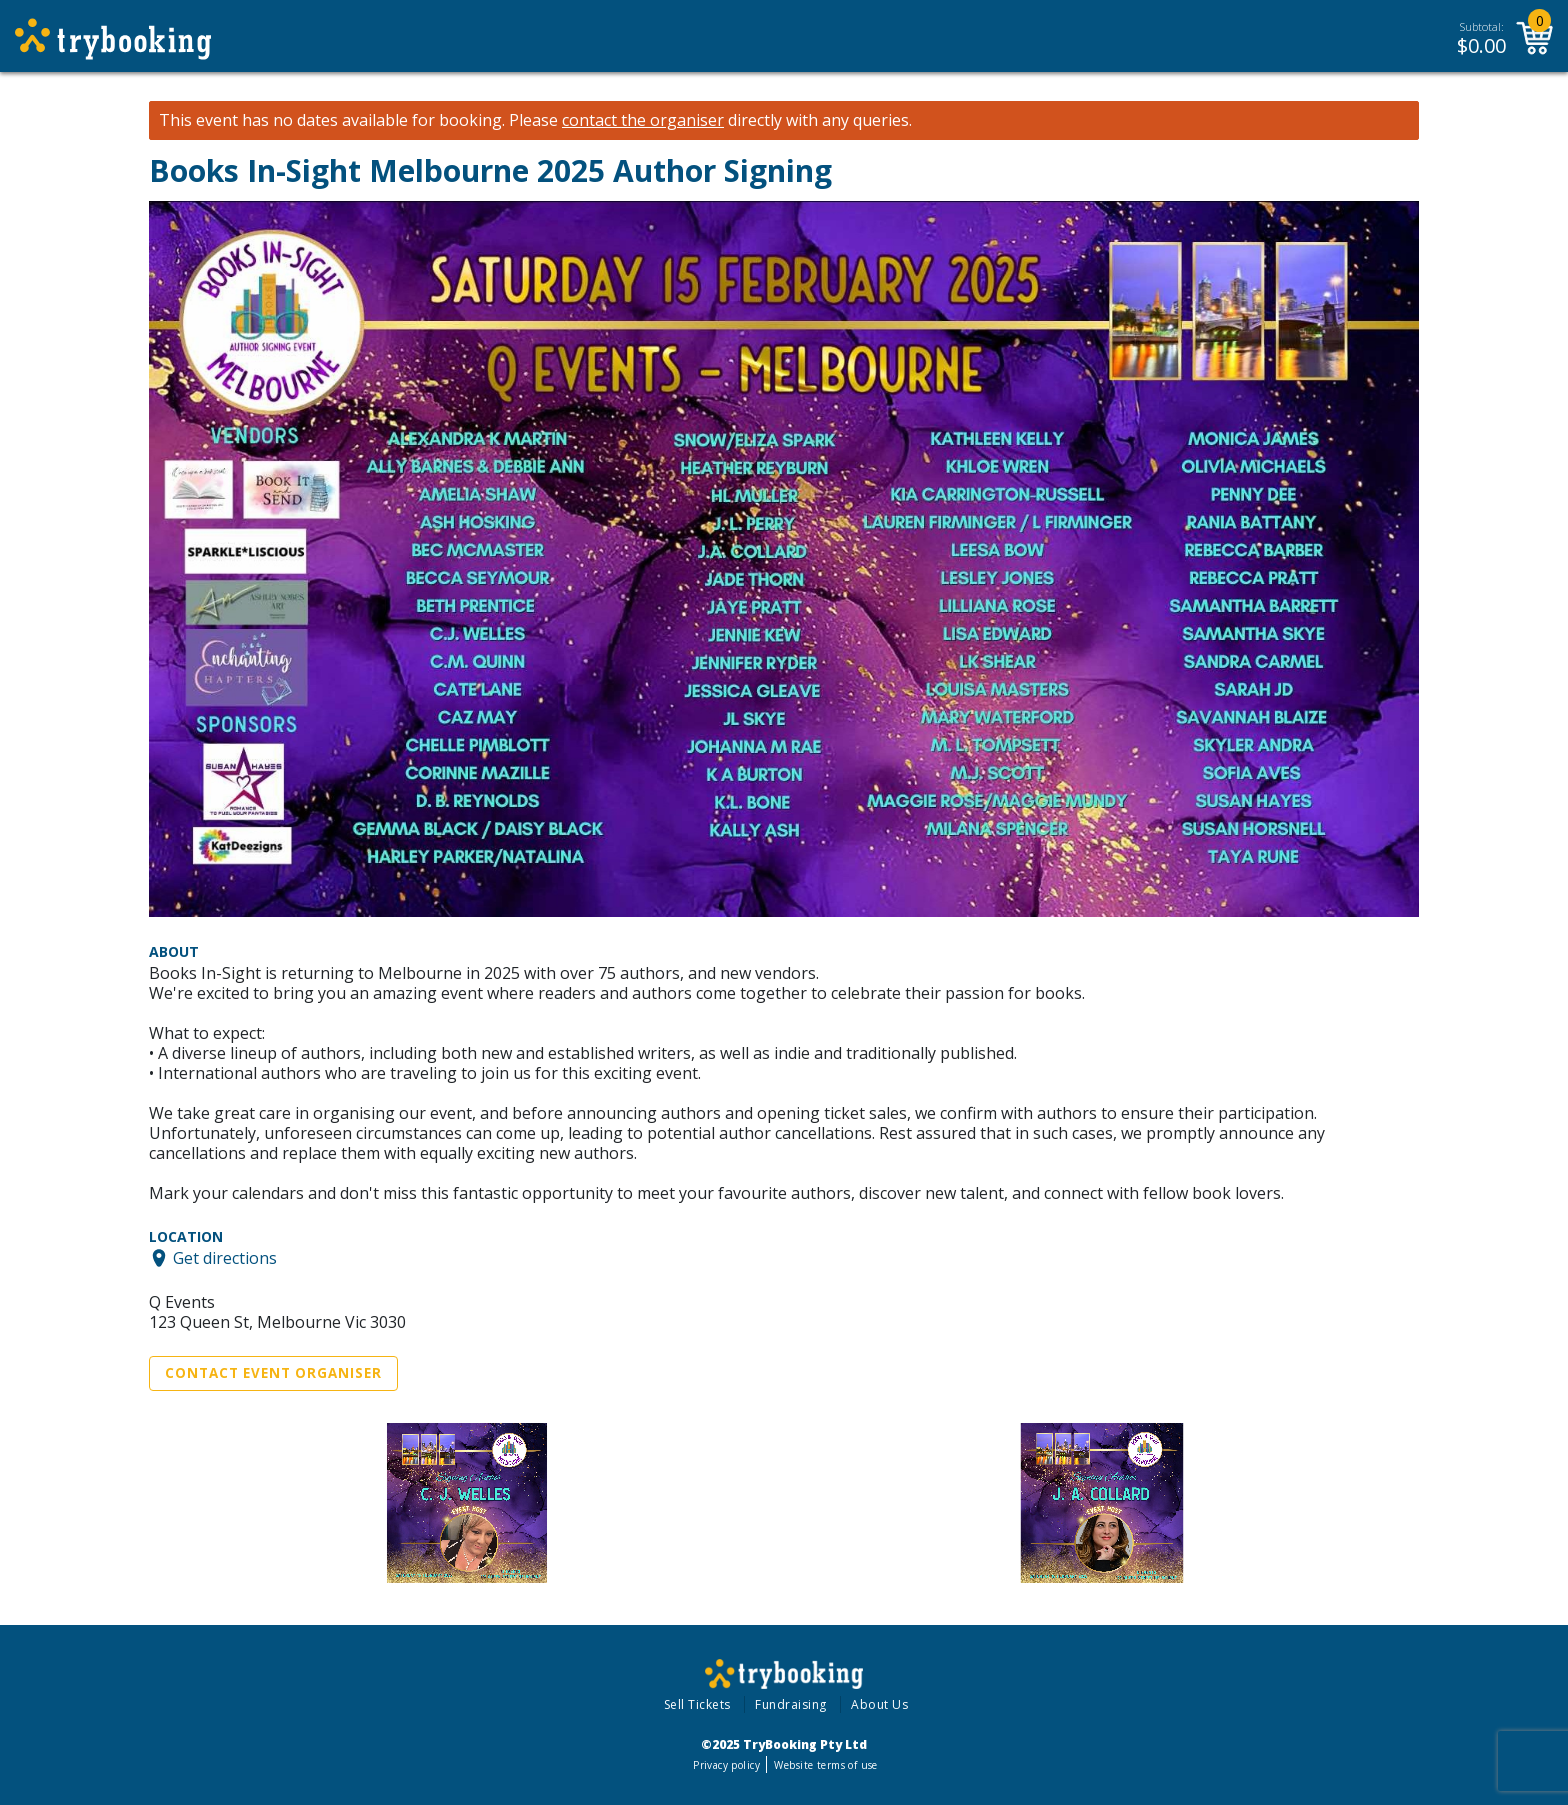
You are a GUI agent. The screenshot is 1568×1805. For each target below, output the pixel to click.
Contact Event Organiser (273, 1373)
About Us (879, 1704)
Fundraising (791, 1704)
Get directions (225, 1258)
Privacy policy (726, 1765)
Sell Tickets (697, 1704)
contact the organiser (643, 120)
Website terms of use (825, 1765)
